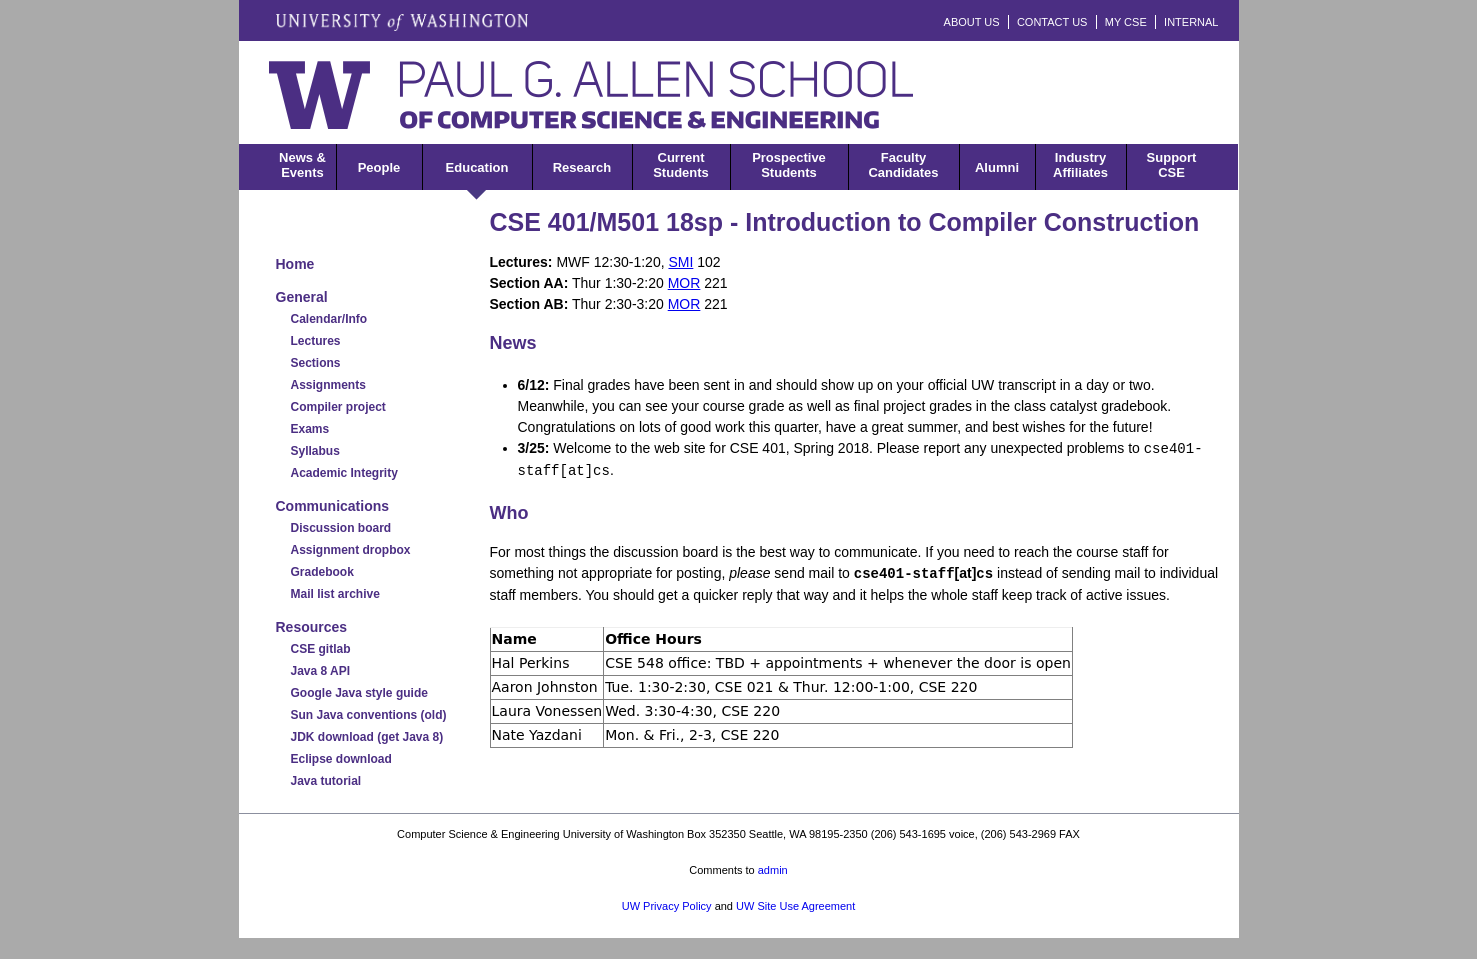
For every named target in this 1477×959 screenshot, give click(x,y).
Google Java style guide (359, 693)
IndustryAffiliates (1080, 165)
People (379, 167)
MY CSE (1126, 22)
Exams (310, 429)
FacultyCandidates (903, 165)
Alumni (997, 167)
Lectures (316, 341)
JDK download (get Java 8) (367, 737)
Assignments (328, 385)
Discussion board (341, 528)
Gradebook (322, 572)
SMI (680, 262)
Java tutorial (326, 781)
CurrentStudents (681, 165)
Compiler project (338, 407)
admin (773, 870)
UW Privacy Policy (667, 906)
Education (477, 167)
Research (582, 167)
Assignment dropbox (351, 550)
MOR (684, 283)
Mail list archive (335, 594)
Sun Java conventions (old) (369, 715)
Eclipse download (341, 759)
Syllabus (315, 451)
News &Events (302, 165)
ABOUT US (972, 22)
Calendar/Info (329, 319)
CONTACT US (1052, 22)
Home (295, 264)
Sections (316, 363)
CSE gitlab (321, 649)
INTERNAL (1191, 22)
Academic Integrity (344, 473)
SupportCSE (1172, 165)
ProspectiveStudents (789, 165)
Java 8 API (321, 671)
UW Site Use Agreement (795, 906)
